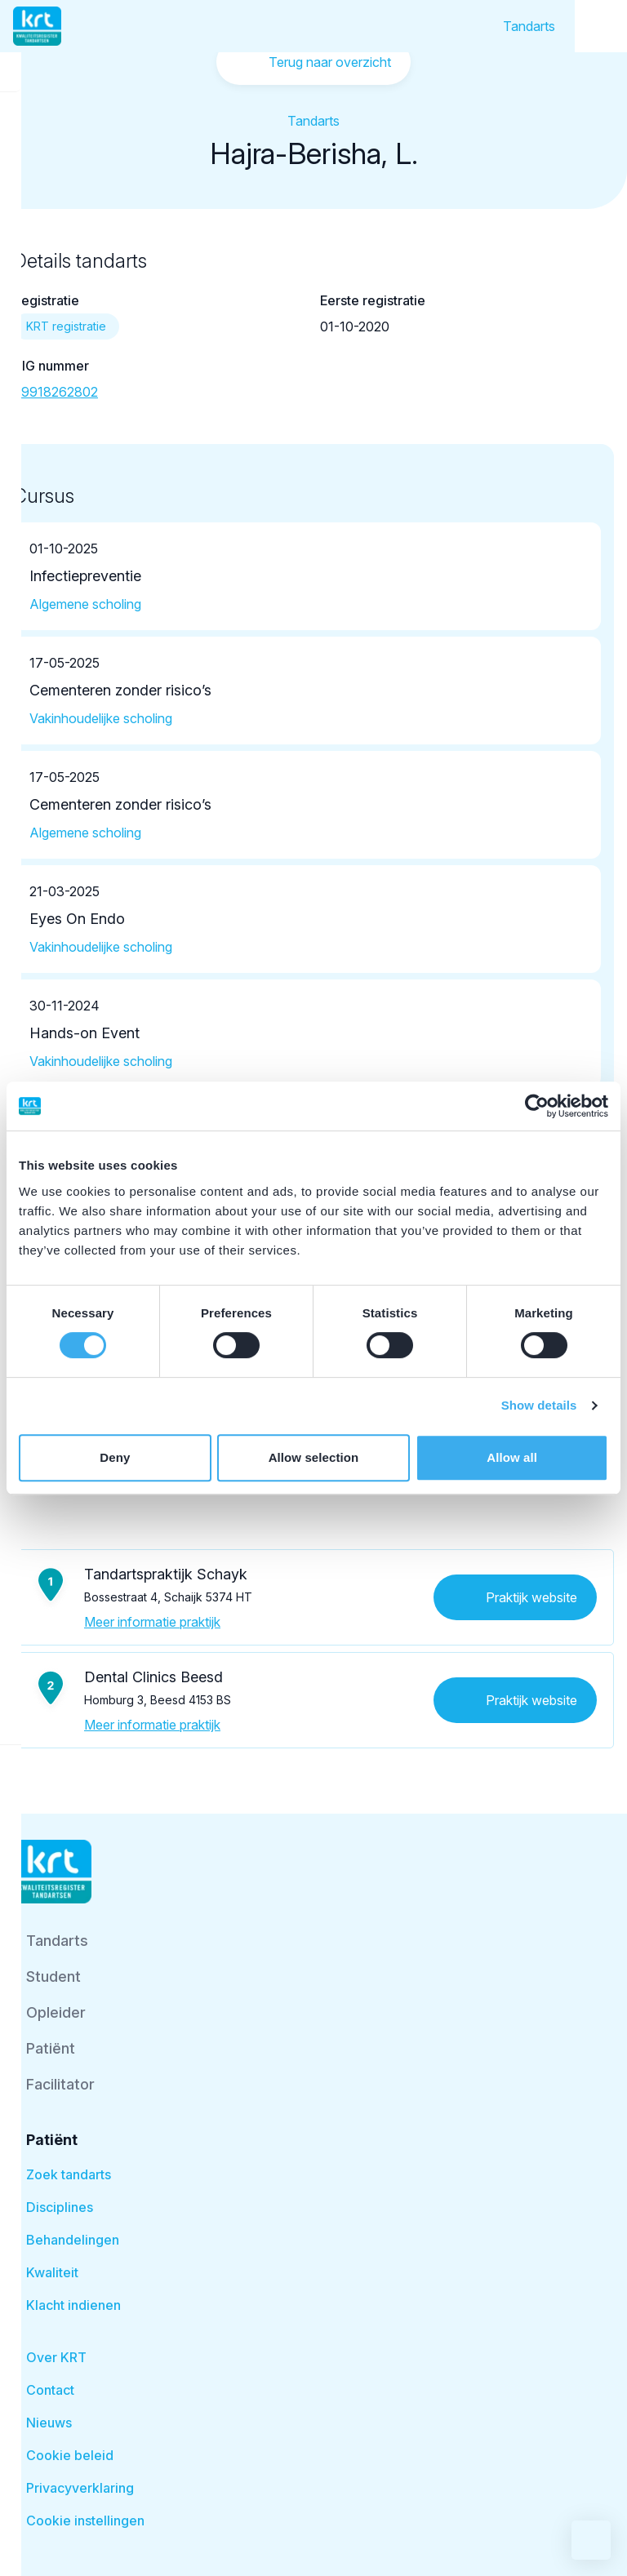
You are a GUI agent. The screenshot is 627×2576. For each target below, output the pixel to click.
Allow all (512, 1457)
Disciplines (59, 2207)
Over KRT (56, 2357)
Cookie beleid (69, 2455)
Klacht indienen (73, 2305)
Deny (115, 1457)
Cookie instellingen (85, 2520)
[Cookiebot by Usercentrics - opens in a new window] (536, 1106)
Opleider (56, 2012)
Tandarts (529, 26)
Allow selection (314, 1457)
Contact (50, 2390)
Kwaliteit (52, 2272)
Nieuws (49, 2422)
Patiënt (50, 2048)
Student (53, 1976)
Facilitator (60, 2084)
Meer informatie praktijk (152, 1622)
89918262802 (55, 392)
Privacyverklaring (80, 2488)
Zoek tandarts (68, 2174)
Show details (539, 1405)
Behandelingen (72, 2240)
